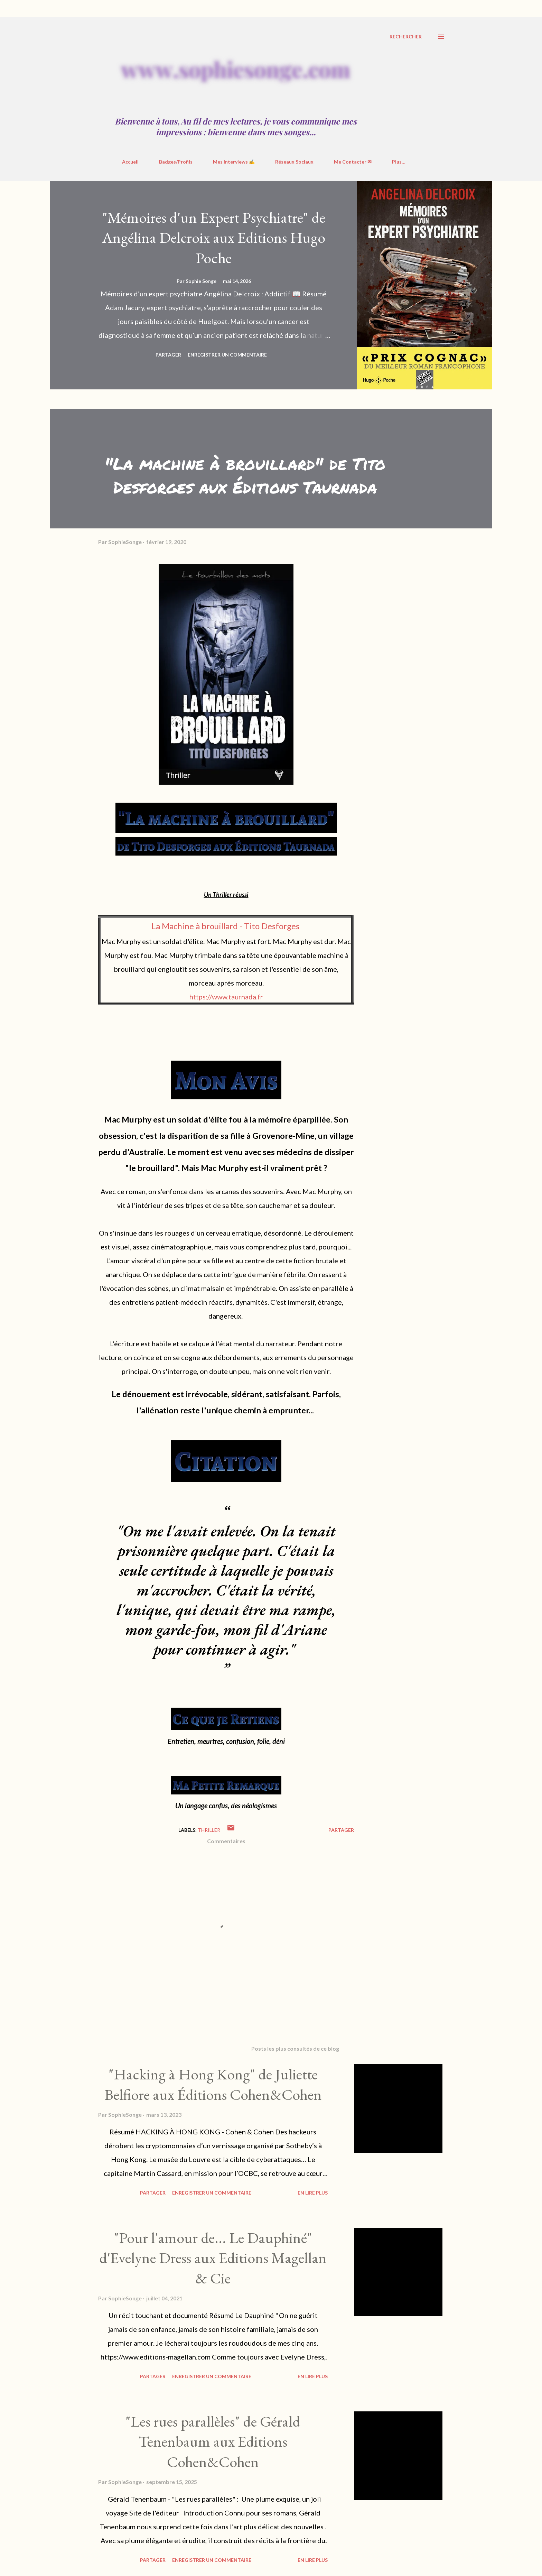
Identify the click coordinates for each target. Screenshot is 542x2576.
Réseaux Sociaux (294, 162)
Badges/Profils (176, 162)
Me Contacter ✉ (353, 162)
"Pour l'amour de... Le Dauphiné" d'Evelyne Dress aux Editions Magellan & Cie (213, 2258)
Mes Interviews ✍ (234, 162)
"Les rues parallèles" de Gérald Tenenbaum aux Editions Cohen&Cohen (212, 2441)
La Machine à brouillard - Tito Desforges (225, 926)
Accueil (130, 162)
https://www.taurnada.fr (226, 996)
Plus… (398, 162)
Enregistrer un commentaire (227, 355)
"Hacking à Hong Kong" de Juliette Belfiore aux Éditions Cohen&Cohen (213, 2084)
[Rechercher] (406, 37)
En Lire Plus (313, 2193)
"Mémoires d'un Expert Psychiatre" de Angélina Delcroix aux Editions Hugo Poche (213, 237)
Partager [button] (168, 355)
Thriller (209, 1830)
